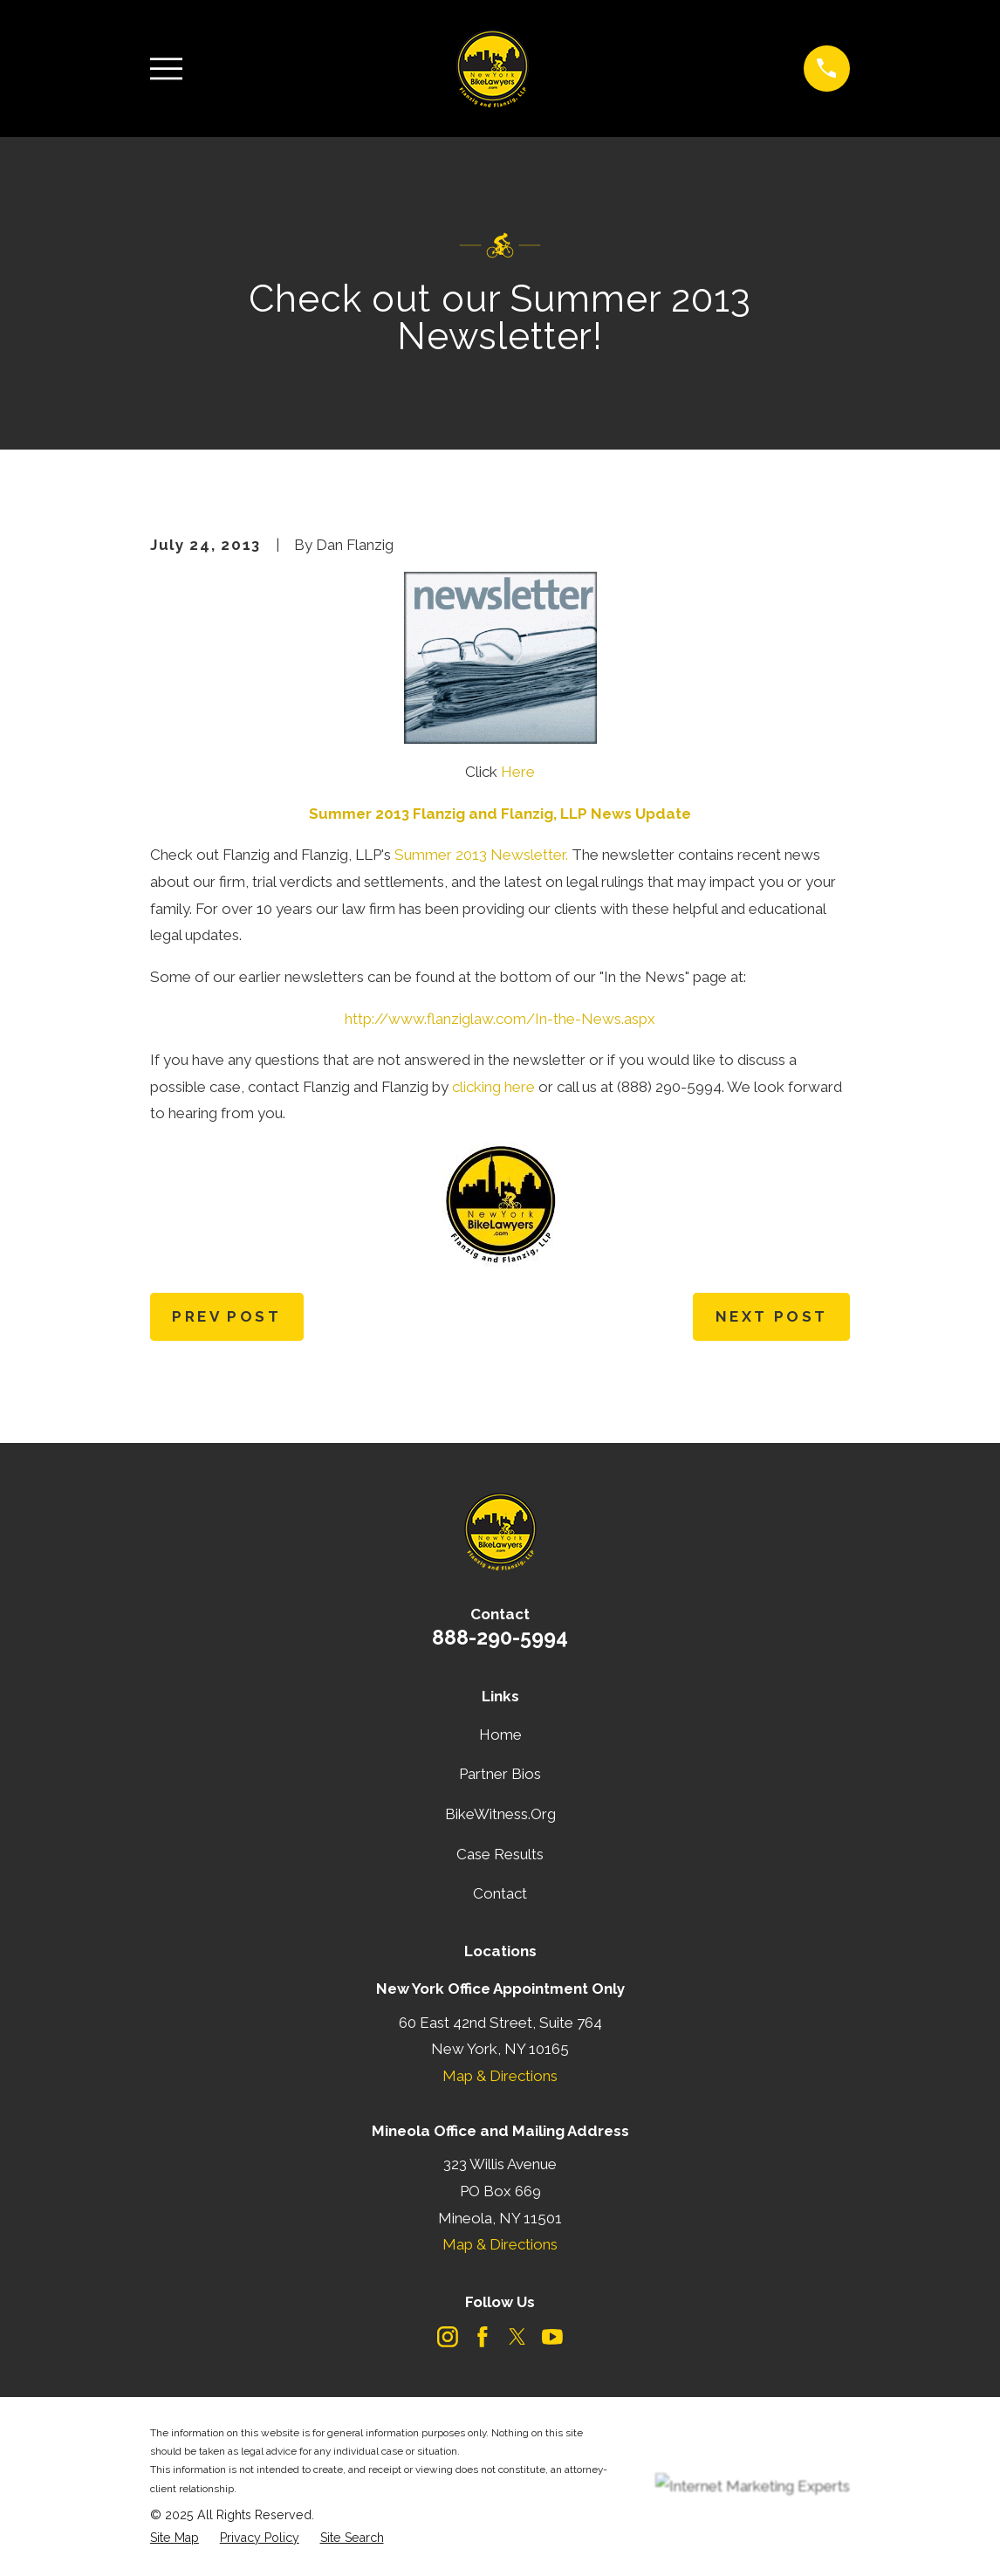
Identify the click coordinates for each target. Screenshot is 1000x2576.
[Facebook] (482, 2336)
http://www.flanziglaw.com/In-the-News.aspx (500, 1018)
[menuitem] (174, 2538)
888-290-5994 (500, 1637)
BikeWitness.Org (500, 1814)
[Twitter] (517, 2336)
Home (500, 1734)
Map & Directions (500, 2076)
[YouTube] (552, 2336)
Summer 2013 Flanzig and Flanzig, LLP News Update (500, 813)
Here (518, 771)
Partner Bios (500, 1774)
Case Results (500, 1854)
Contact (500, 1893)
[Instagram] (447, 2336)
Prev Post (226, 1316)
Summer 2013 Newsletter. (481, 854)
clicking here (493, 1087)
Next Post (772, 1316)
